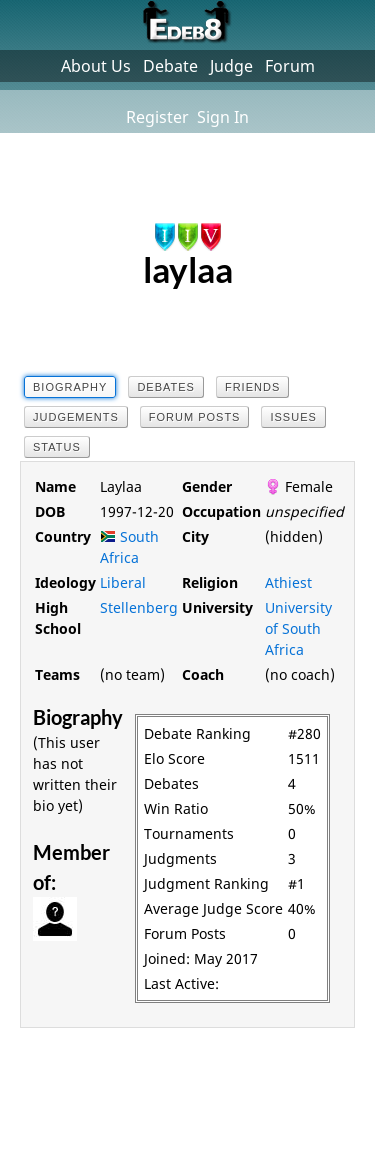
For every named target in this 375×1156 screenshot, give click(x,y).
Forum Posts (195, 417)
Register (157, 117)
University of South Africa (298, 628)
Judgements (76, 417)
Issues (293, 417)
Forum (290, 66)
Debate (170, 66)
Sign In (223, 117)
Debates (166, 387)
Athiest (288, 582)
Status (57, 447)
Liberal (123, 582)
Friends (252, 387)
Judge (231, 66)
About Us (96, 66)
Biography (70, 387)
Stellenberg (139, 607)
